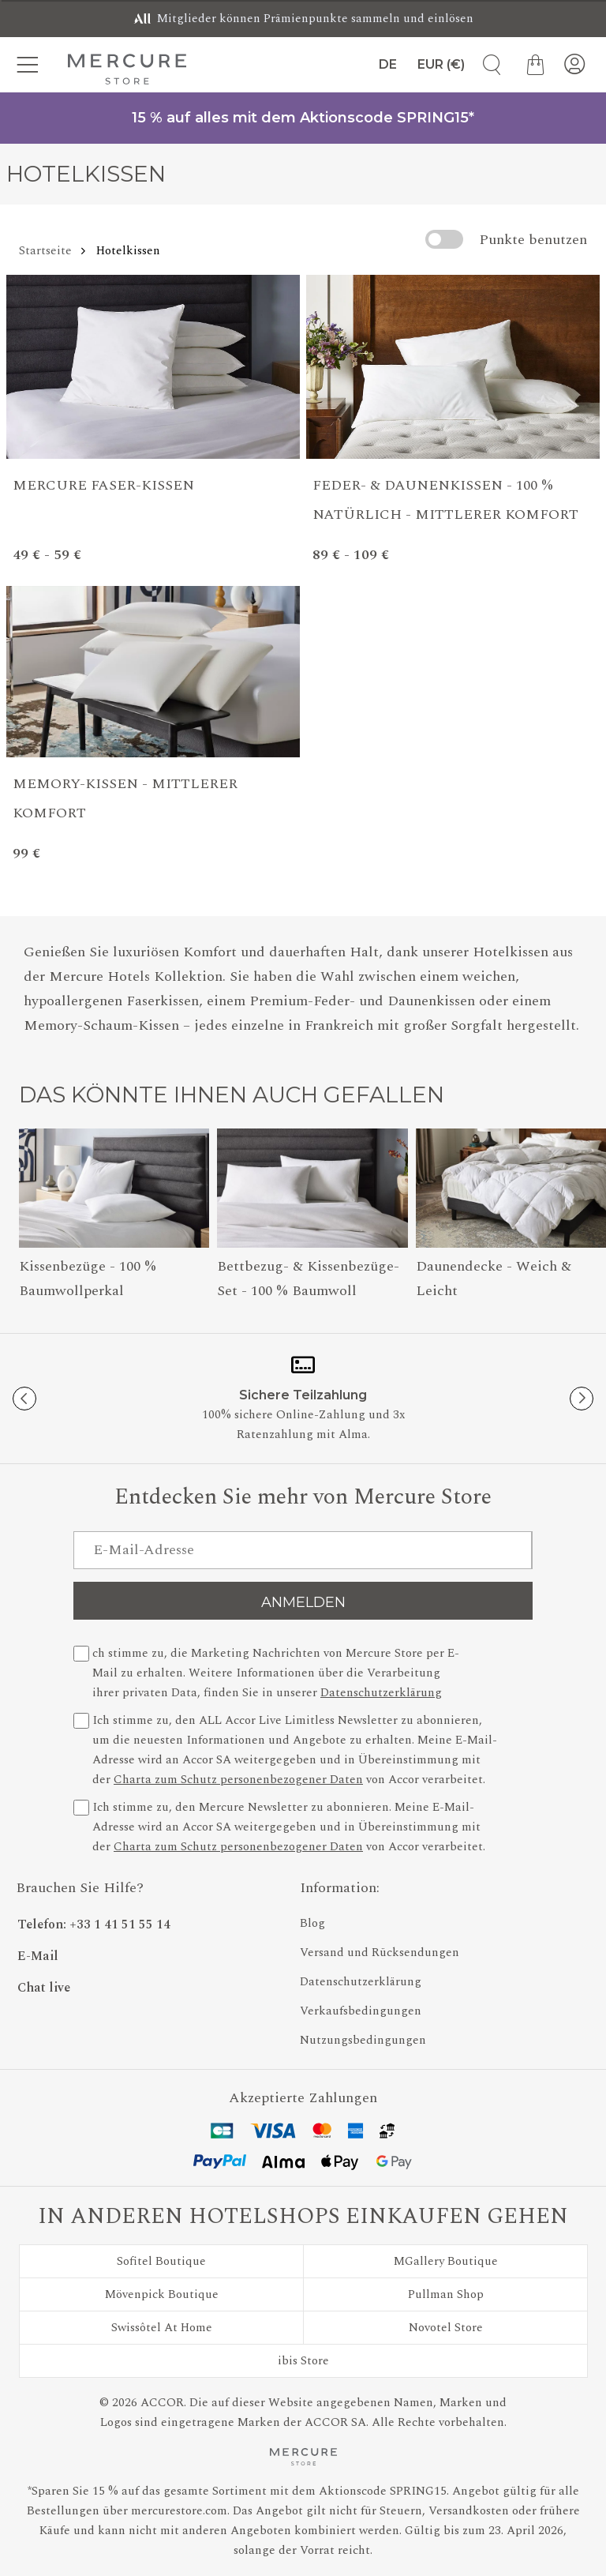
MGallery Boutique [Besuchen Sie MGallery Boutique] (446, 2261)
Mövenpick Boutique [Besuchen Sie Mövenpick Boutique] (162, 2294)
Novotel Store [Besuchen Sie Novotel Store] (446, 2328)
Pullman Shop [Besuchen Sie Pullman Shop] (446, 2294)
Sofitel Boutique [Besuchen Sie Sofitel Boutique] (161, 2261)
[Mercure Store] (127, 68)
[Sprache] (385, 65)
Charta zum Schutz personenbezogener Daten (238, 1780)
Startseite (45, 251)
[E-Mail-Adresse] (303, 1550)
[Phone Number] (150, 1920)
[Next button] (581, 1398)
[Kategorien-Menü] (31, 64)
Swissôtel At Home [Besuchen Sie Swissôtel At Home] (161, 2328)
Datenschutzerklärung (381, 1693)
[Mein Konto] (574, 65)
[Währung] (441, 65)
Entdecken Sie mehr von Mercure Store (303, 1497)
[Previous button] (24, 1398)
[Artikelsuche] (486, 65)
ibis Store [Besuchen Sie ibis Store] (303, 2361)
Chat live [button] (43, 1987)
